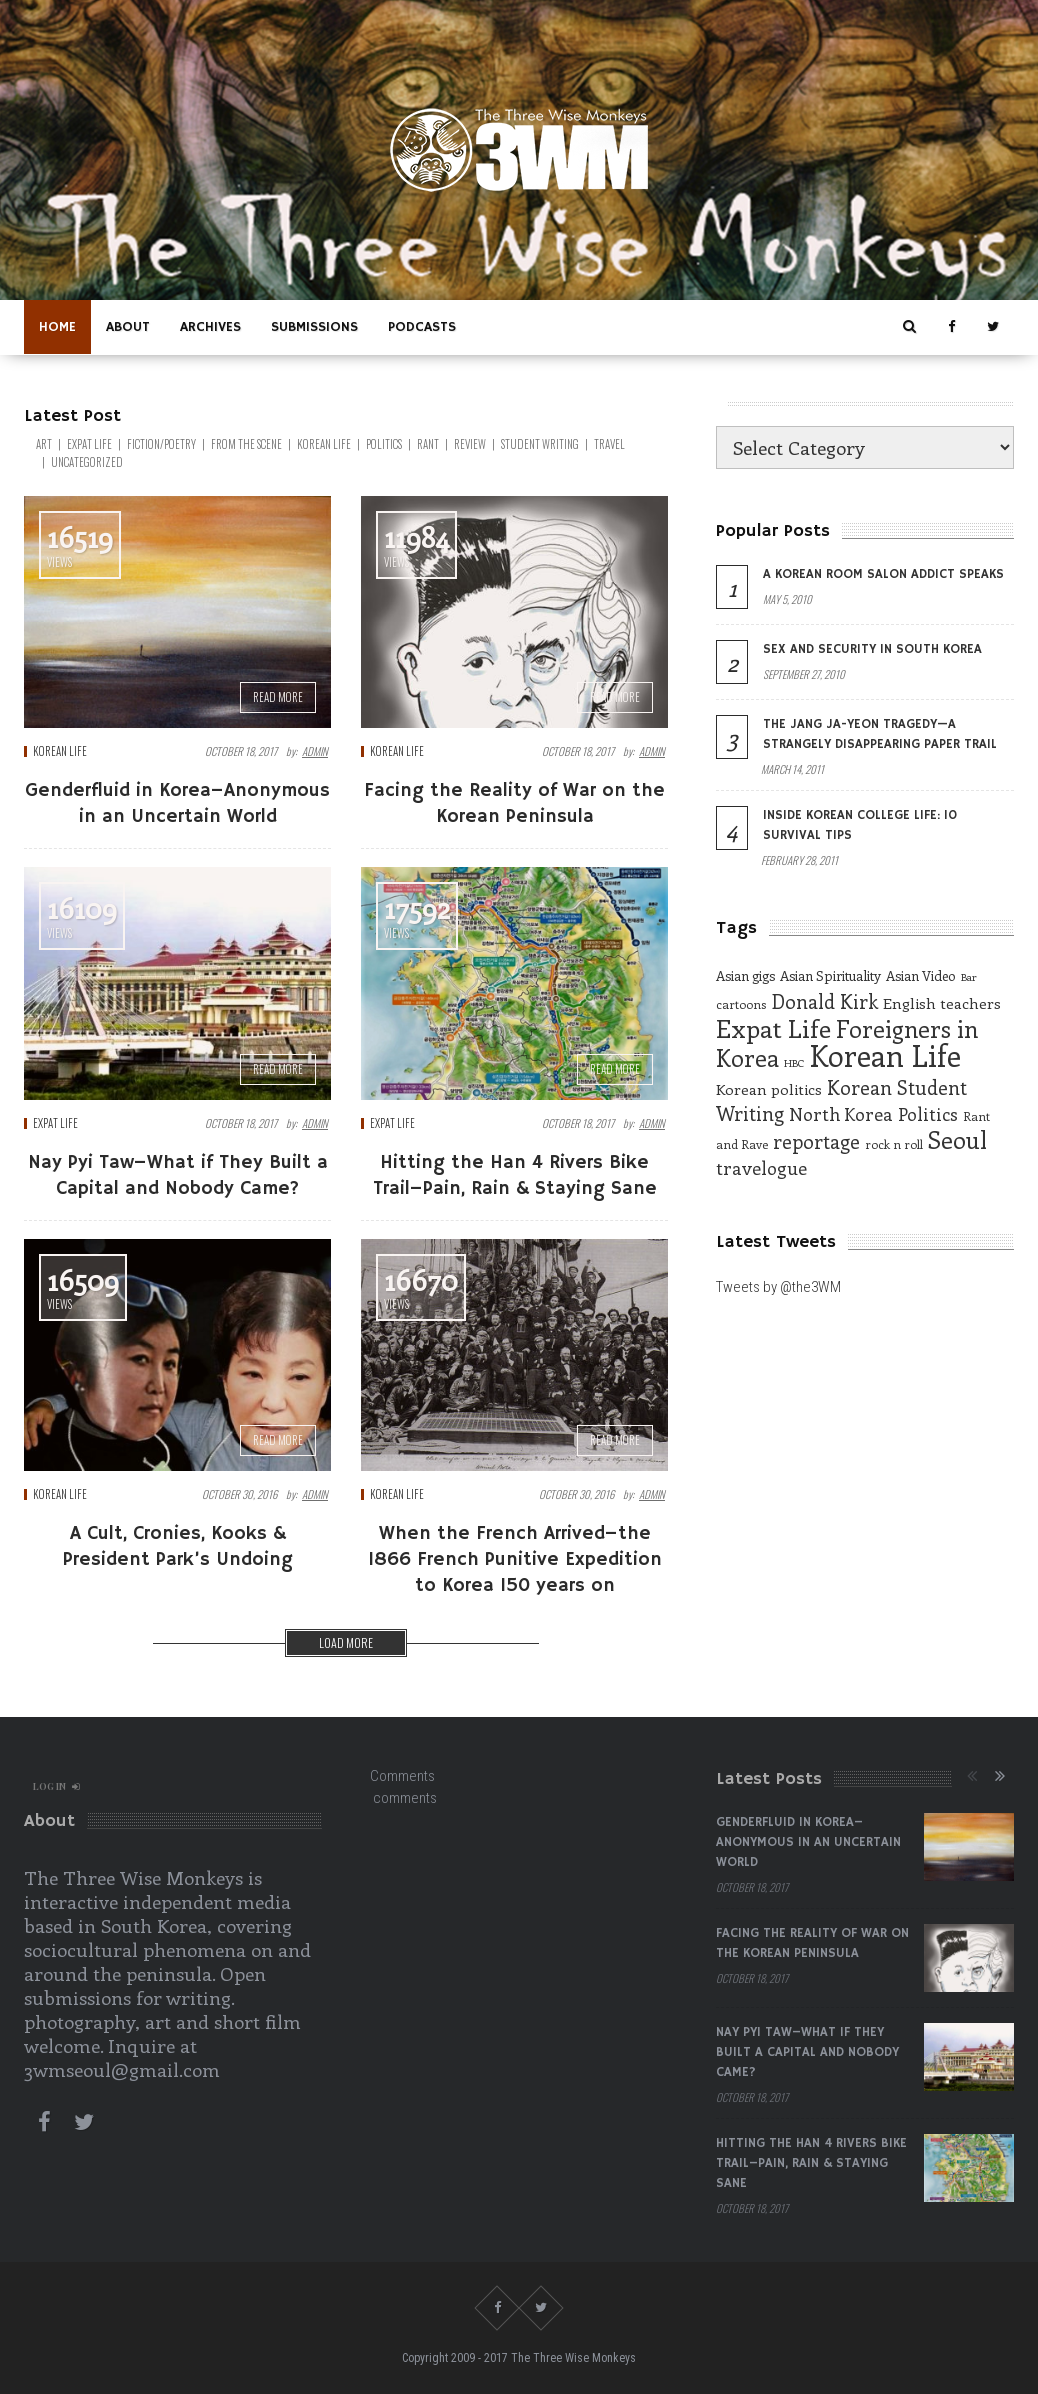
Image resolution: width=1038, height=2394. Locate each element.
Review (470, 444)
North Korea (841, 1114)
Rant (428, 444)
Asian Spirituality (830, 975)
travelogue (761, 1168)
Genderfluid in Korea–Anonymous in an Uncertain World (808, 1842)
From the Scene (246, 444)
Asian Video (921, 975)
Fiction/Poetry (161, 444)
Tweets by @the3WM (778, 1287)
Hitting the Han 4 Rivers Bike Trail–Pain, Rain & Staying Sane (811, 2163)
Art (44, 444)
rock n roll (894, 1144)
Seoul (957, 1139)
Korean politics (769, 1089)
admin (315, 751)
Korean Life (324, 444)
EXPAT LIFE (89, 444)
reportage (816, 1141)
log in (56, 1786)
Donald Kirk (824, 1001)
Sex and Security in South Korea (872, 649)
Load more (346, 1642)
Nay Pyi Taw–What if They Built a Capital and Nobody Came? (807, 2052)
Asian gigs (745, 975)
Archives (210, 327)
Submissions (314, 327)
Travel (609, 444)
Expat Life (773, 1028)
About (128, 327)
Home (57, 327)
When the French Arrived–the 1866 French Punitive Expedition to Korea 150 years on (515, 1560)
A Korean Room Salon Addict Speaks (883, 574)
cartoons (741, 1004)
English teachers (942, 1003)
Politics (384, 444)
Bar (968, 977)
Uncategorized (87, 462)
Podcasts (422, 327)
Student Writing (540, 444)
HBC (794, 1063)
